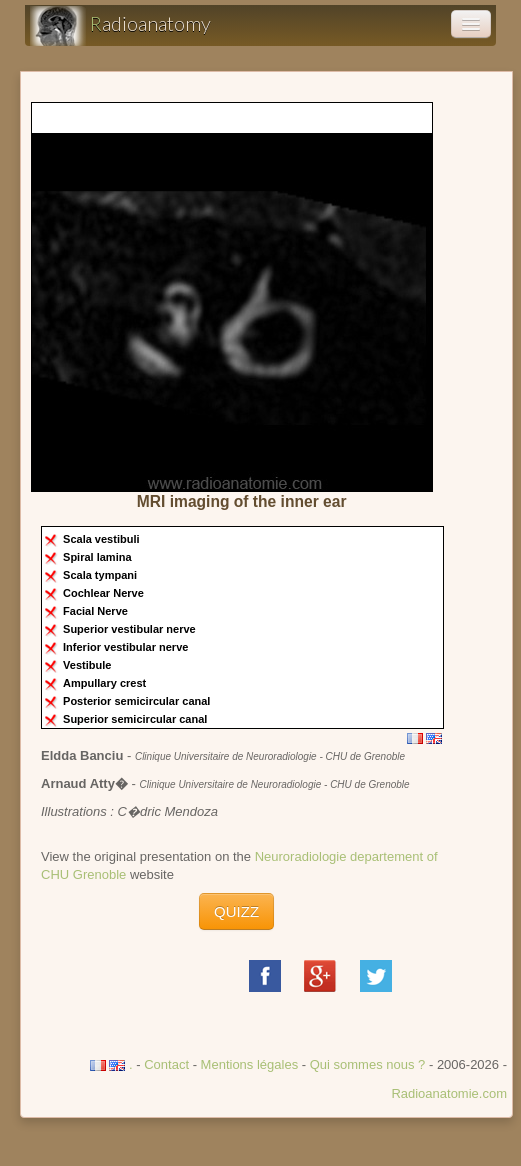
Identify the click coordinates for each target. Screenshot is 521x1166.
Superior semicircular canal (136, 719)
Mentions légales (250, 1064)
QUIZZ (236, 911)
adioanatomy (120, 26)
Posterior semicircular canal (138, 701)
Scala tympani (101, 575)
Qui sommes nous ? (369, 1064)
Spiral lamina (99, 557)
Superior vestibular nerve (131, 629)
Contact (166, 1064)
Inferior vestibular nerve (127, 647)
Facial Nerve (97, 611)
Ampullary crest (106, 683)
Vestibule (88, 665)
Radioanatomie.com (449, 1093)
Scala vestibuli (102, 539)
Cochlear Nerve (105, 593)
